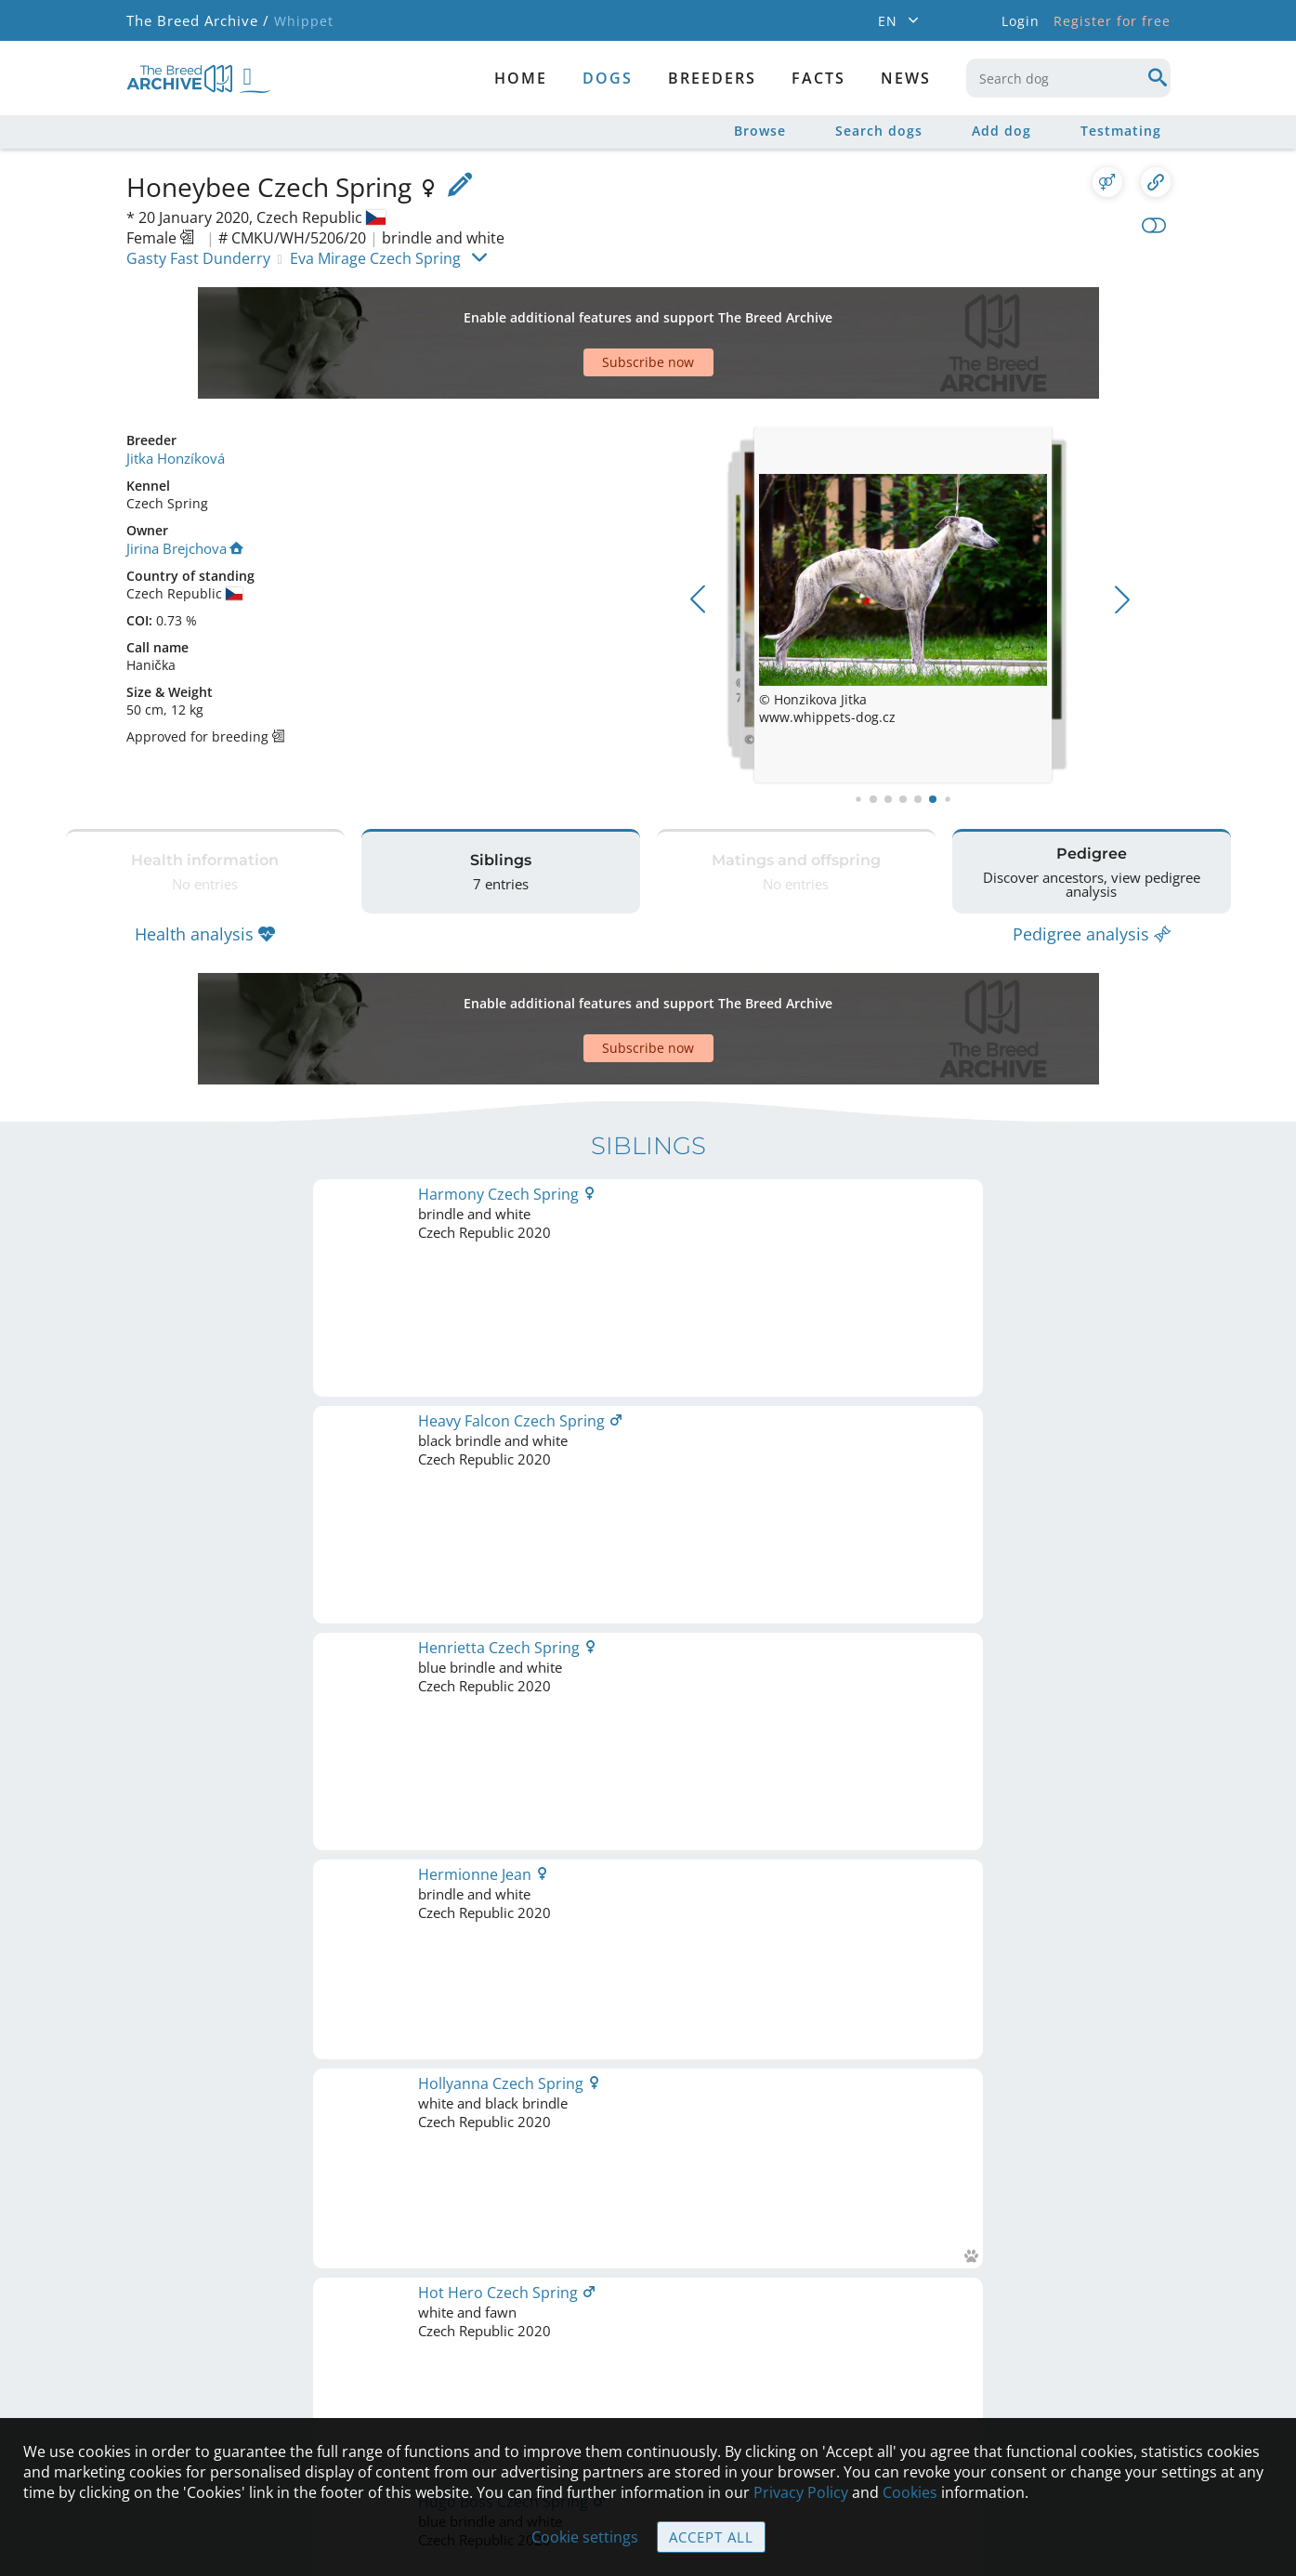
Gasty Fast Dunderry (198, 258)
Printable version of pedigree (648, 1429)
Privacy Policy (800, 2493)
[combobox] (1068, 78)
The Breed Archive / (196, 21)
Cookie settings (585, 2538)
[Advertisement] (577, 310)
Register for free (1112, 21)
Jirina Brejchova (183, 482)
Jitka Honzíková (172, 392)
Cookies (910, 2493)
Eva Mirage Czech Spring (375, 258)
